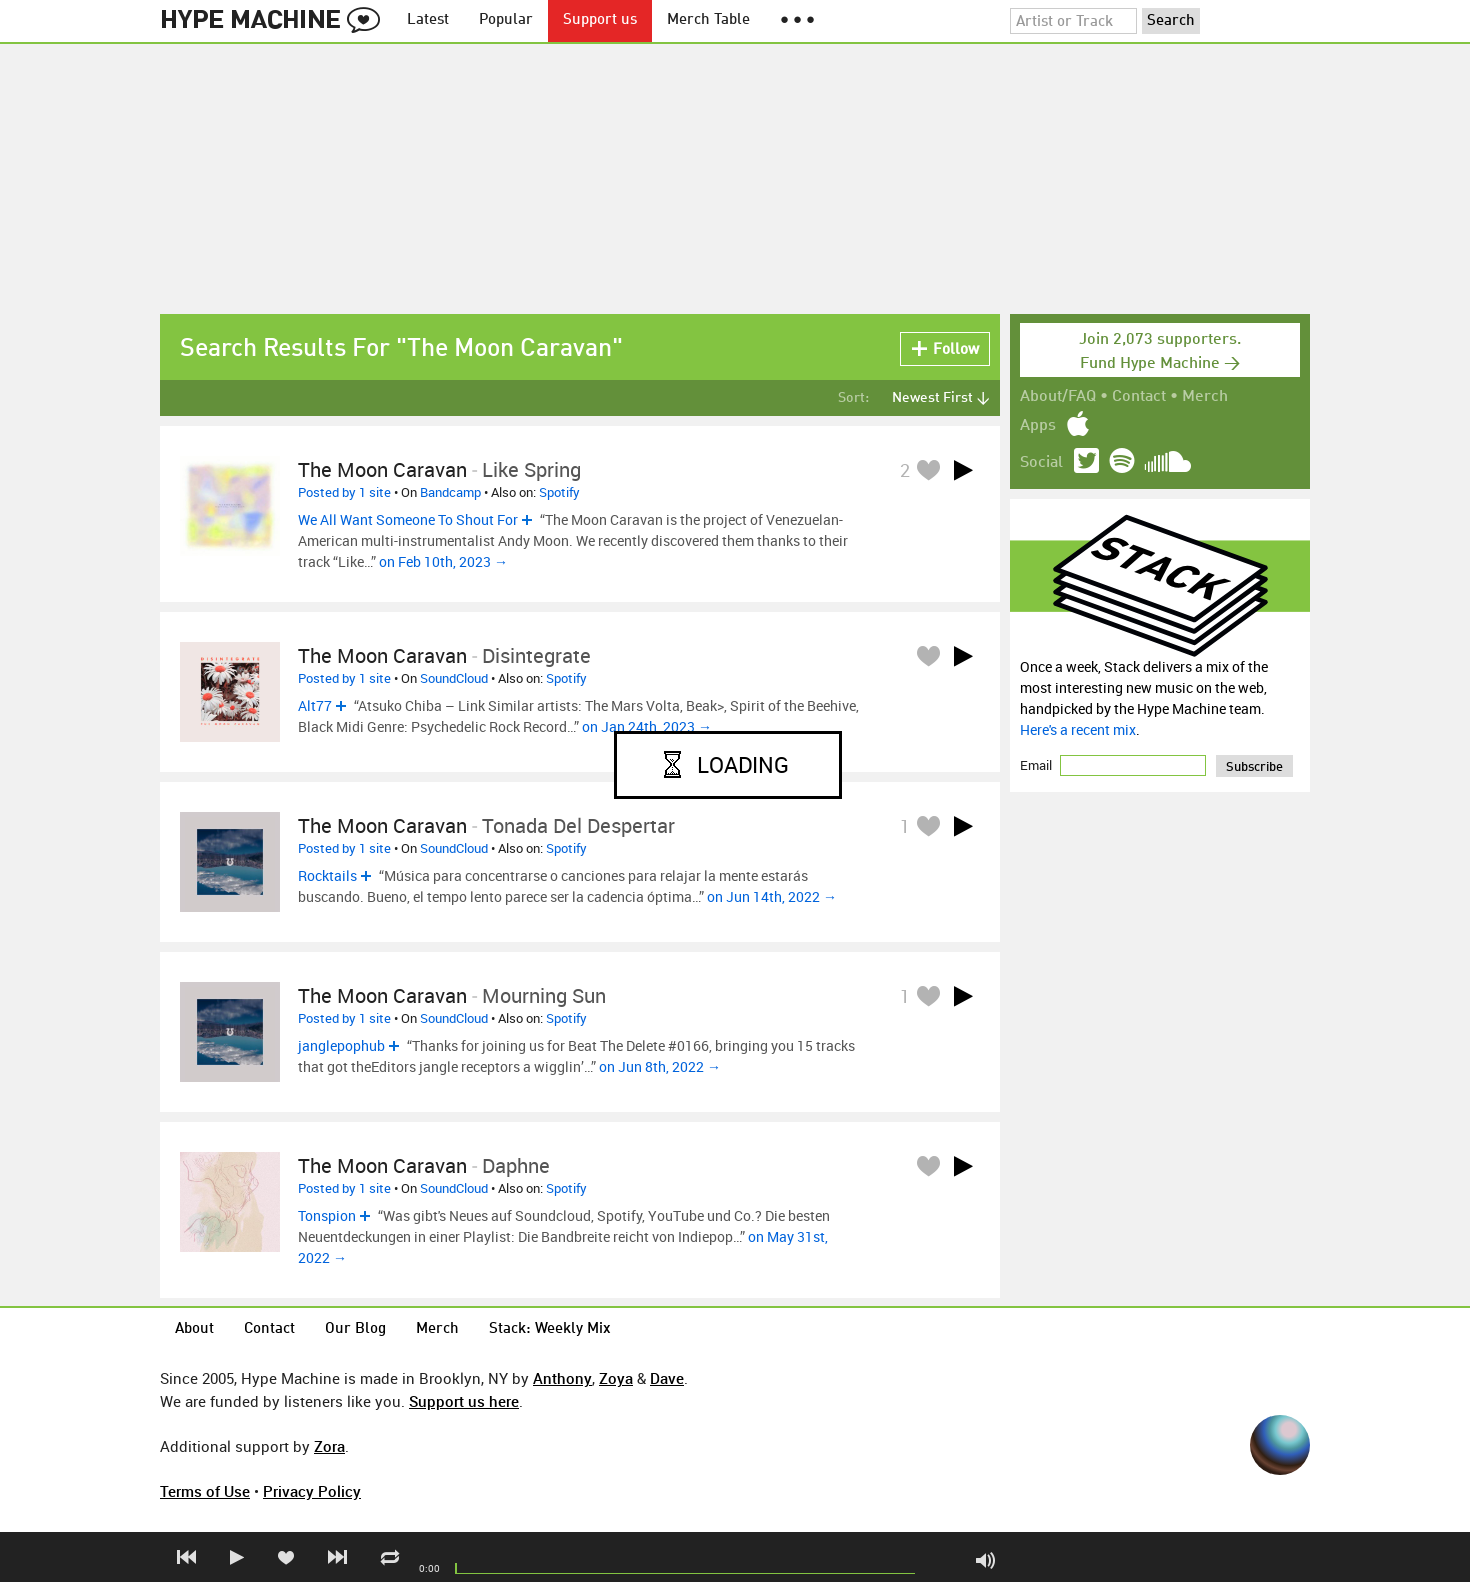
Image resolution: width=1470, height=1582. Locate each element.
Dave (667, 1378)
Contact (1139, 397)
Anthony (562, 1378)
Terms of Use (205, 1491)
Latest (428, 20)
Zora (329, 1446)
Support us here (464, 1401)
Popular (506, 20)
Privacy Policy (312, 1491)
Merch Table (708, 20)
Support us (600, 20)
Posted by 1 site (344, 492)
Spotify (559, 492)
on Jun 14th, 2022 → (772, 896)
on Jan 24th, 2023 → (647, 726)
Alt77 (315, 705)
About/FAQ (1058, 397)
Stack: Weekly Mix (550, 1329)
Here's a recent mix (1078, 729)
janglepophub (341, 1045)
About (194, 1329)
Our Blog (355, 1329)
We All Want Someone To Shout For (408, 519)
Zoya (616, 1378)
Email (1037, 765)
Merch (1205, 397)
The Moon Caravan (382, 469)
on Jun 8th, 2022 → (660, 1066)
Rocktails (327, 875)
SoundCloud (454, 678)
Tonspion (327, 1215)
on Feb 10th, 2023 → (443, 561)
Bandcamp (450, 492)
